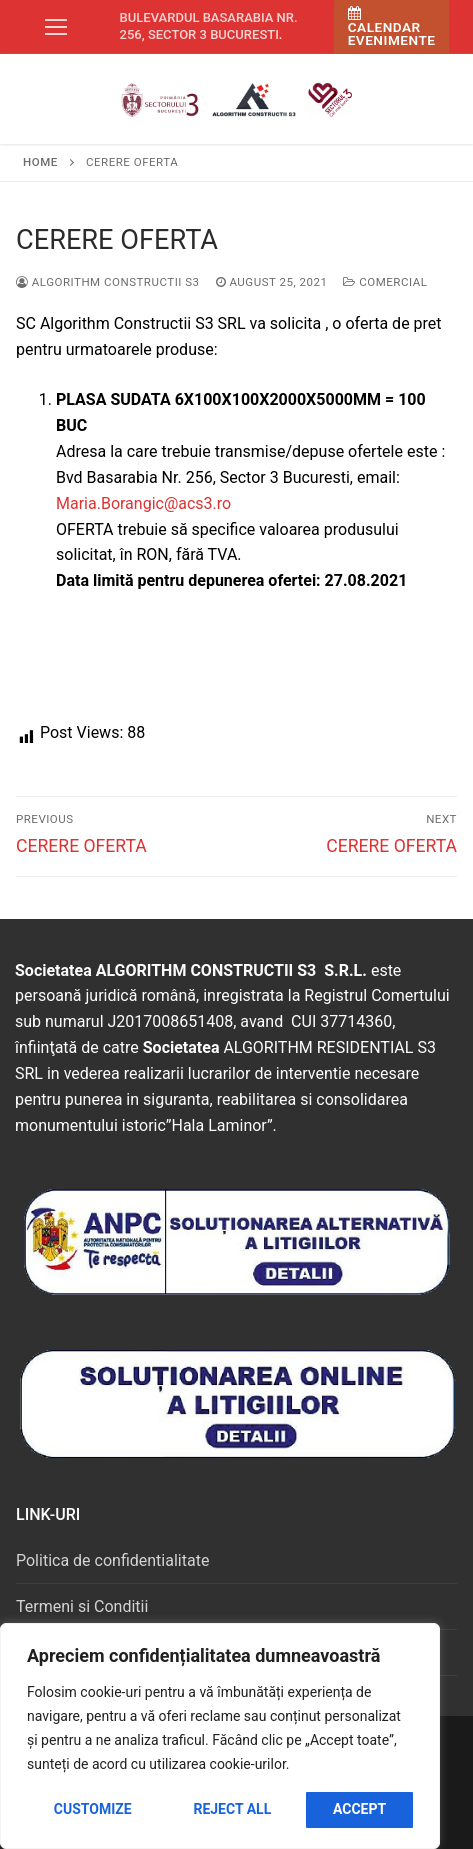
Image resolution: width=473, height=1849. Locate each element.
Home (40, 162)
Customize (93, 1809)
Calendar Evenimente (392, 27)
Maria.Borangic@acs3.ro (143, 503)
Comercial (385, 282)
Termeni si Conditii (82, 1606)
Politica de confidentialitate (112, 1560)
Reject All (232, 1809)
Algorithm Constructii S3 (108, 282)
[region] (220, 1736)
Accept (359, 1809)
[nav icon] (56, 27)
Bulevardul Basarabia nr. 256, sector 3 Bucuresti (209, 26)
